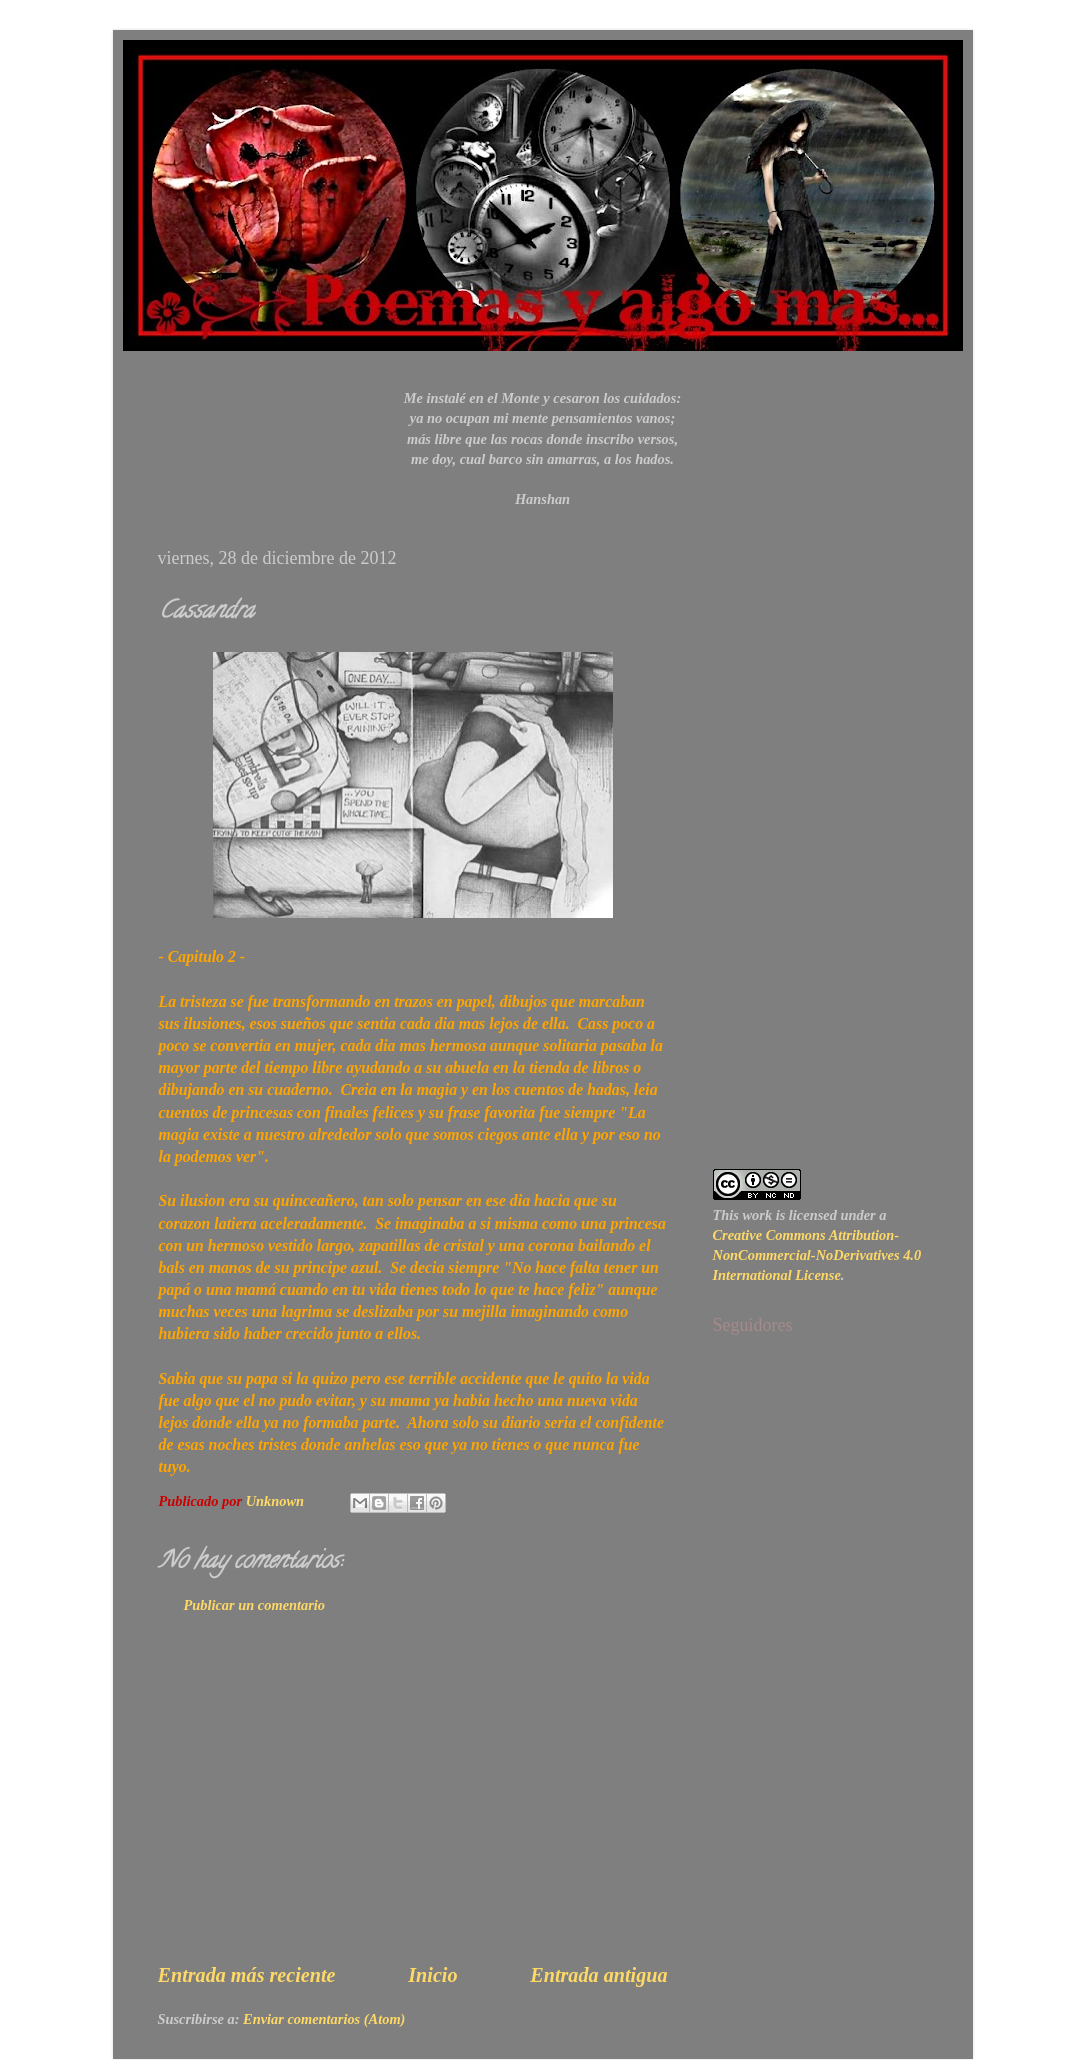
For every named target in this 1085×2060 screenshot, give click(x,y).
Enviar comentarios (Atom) (324, 2019)
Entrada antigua (598, 1975)
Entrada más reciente (247, 1975)
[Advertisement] (413, 1807)
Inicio (432, 1975)
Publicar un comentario (255, 1605)
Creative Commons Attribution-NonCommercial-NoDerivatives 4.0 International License (817, 1255)
